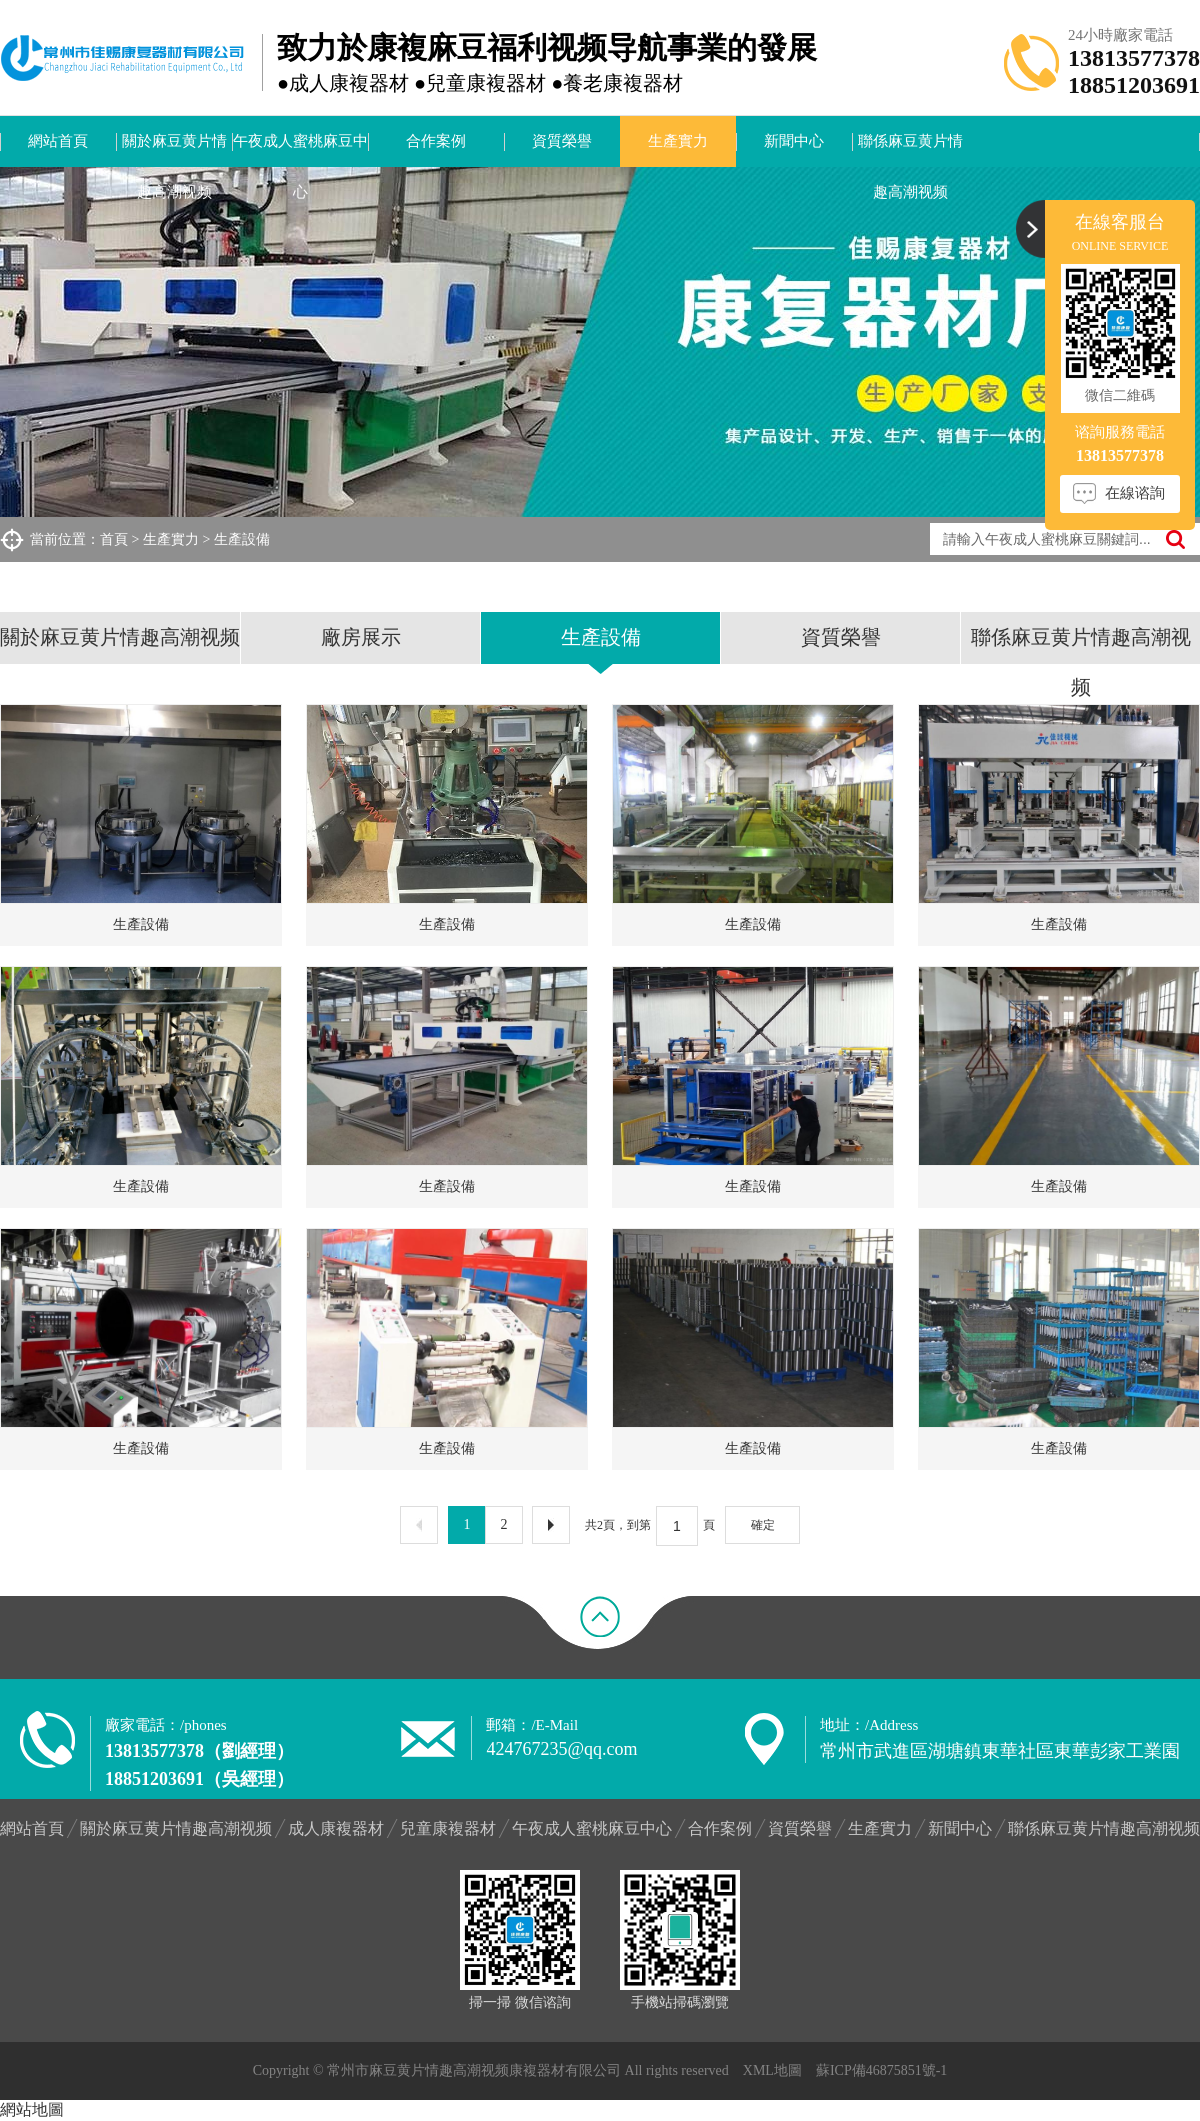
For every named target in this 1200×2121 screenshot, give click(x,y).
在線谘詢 (1135, 493)
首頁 (114, 539)
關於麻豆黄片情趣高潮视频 (174, 150)
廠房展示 (361, 637)
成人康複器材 (336, 1828)
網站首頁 (58, 141)
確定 (763, 1525)
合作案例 (436, 141)
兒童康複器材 (448, 1828)
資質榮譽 (562, 141)
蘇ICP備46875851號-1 (881, 2070)
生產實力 (678, 141)
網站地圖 (32, 2109)
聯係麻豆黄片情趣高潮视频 (910, 150)
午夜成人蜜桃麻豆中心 (300, 150)
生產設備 (242, 539)
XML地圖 (772, 2070)
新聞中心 (794, 141)
